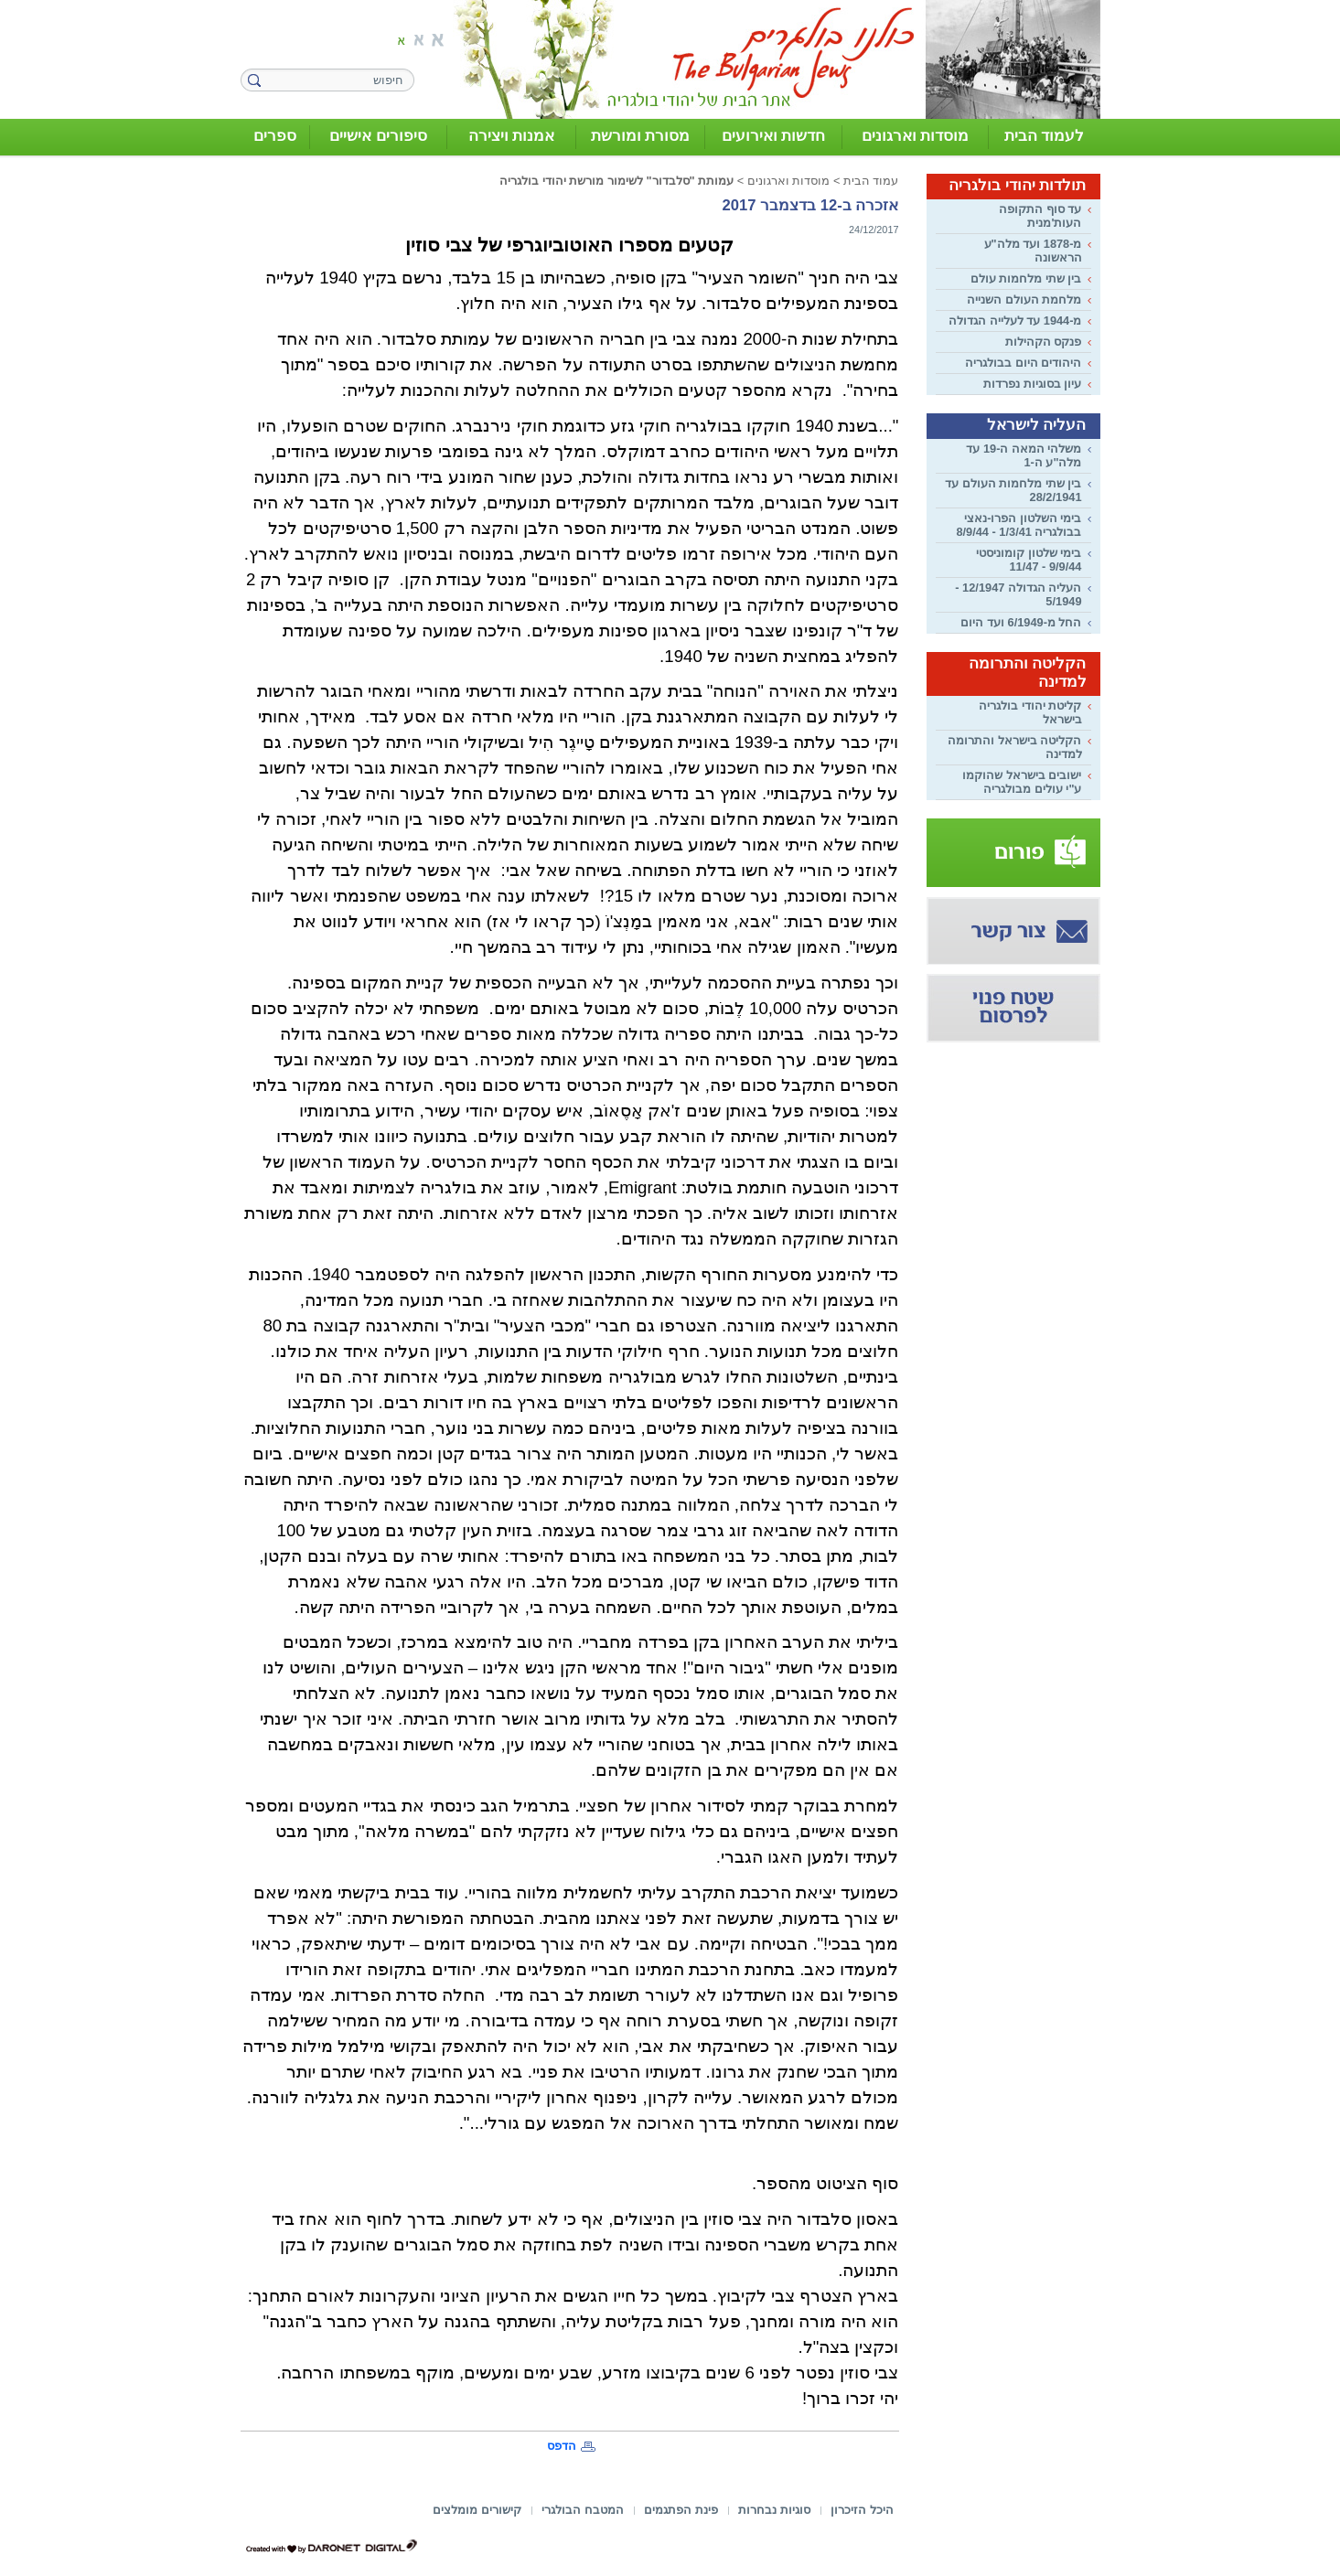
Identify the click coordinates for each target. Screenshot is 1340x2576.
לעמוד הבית (1044, 135)
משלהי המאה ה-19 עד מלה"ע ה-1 (1023, 455)
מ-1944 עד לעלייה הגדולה (1015, 320)
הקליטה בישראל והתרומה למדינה (1014, 747)
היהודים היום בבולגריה (1023, 362)
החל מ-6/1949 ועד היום (1020, 622)
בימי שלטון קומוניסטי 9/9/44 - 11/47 (1028, 559)
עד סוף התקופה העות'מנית (1040, 216)
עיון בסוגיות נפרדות (1032, 383)
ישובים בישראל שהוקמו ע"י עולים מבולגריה (1021, 782)
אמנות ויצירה (511, 135)
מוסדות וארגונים (916, 135)
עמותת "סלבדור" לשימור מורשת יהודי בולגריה (616, 180)
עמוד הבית (871, 180)
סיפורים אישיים (378, 135)
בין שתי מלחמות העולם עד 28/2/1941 (1013, 490)
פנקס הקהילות (1043, 341)
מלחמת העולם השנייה (1024, 299)
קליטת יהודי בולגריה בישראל (1030, 712)
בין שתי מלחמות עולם (1026, 278)
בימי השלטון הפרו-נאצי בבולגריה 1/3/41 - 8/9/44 (1018, 525)
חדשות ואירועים (774, 135)
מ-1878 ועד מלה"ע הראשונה (1033, 250)
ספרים (274, 135)
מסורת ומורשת (641, 135)
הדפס (561, 2446)
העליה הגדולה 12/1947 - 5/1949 (1018, 594)
